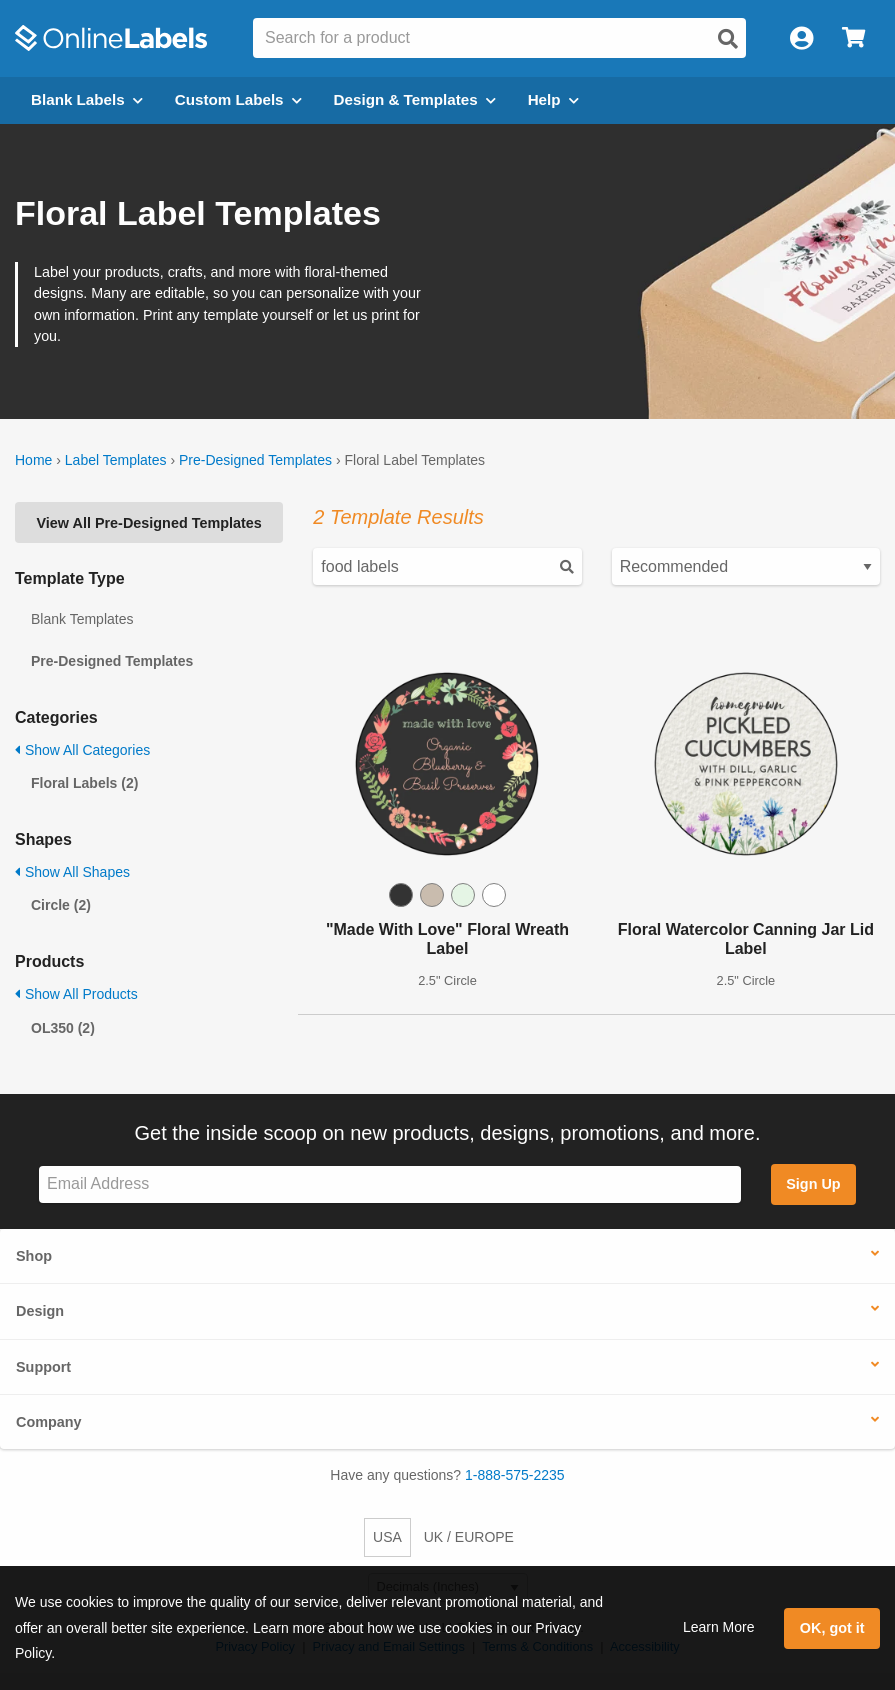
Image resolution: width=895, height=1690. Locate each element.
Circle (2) (61, 905)
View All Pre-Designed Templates (149, 523)
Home (33, 460)
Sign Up (813, 1184)
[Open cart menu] (853, 38)
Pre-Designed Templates (255, 460)
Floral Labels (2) (84, 783)
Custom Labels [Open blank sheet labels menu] (238, 99)
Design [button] (40, 1311)
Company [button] (49, 1422)
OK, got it (832, 1628)
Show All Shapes (72, 872)
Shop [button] (34, 1256)
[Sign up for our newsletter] (390, 1184)
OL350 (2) (63, 1028)
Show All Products (76, 994)
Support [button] (43, 1367)
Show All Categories (82, 750)
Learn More (719, 1627)
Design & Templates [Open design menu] (415, 99)
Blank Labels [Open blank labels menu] (87, 99)
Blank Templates (82, 619)
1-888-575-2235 (515, 1475)
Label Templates (116, 460)
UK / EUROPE (469, 1537)
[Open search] (728, 39)
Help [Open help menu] (553, 99)
